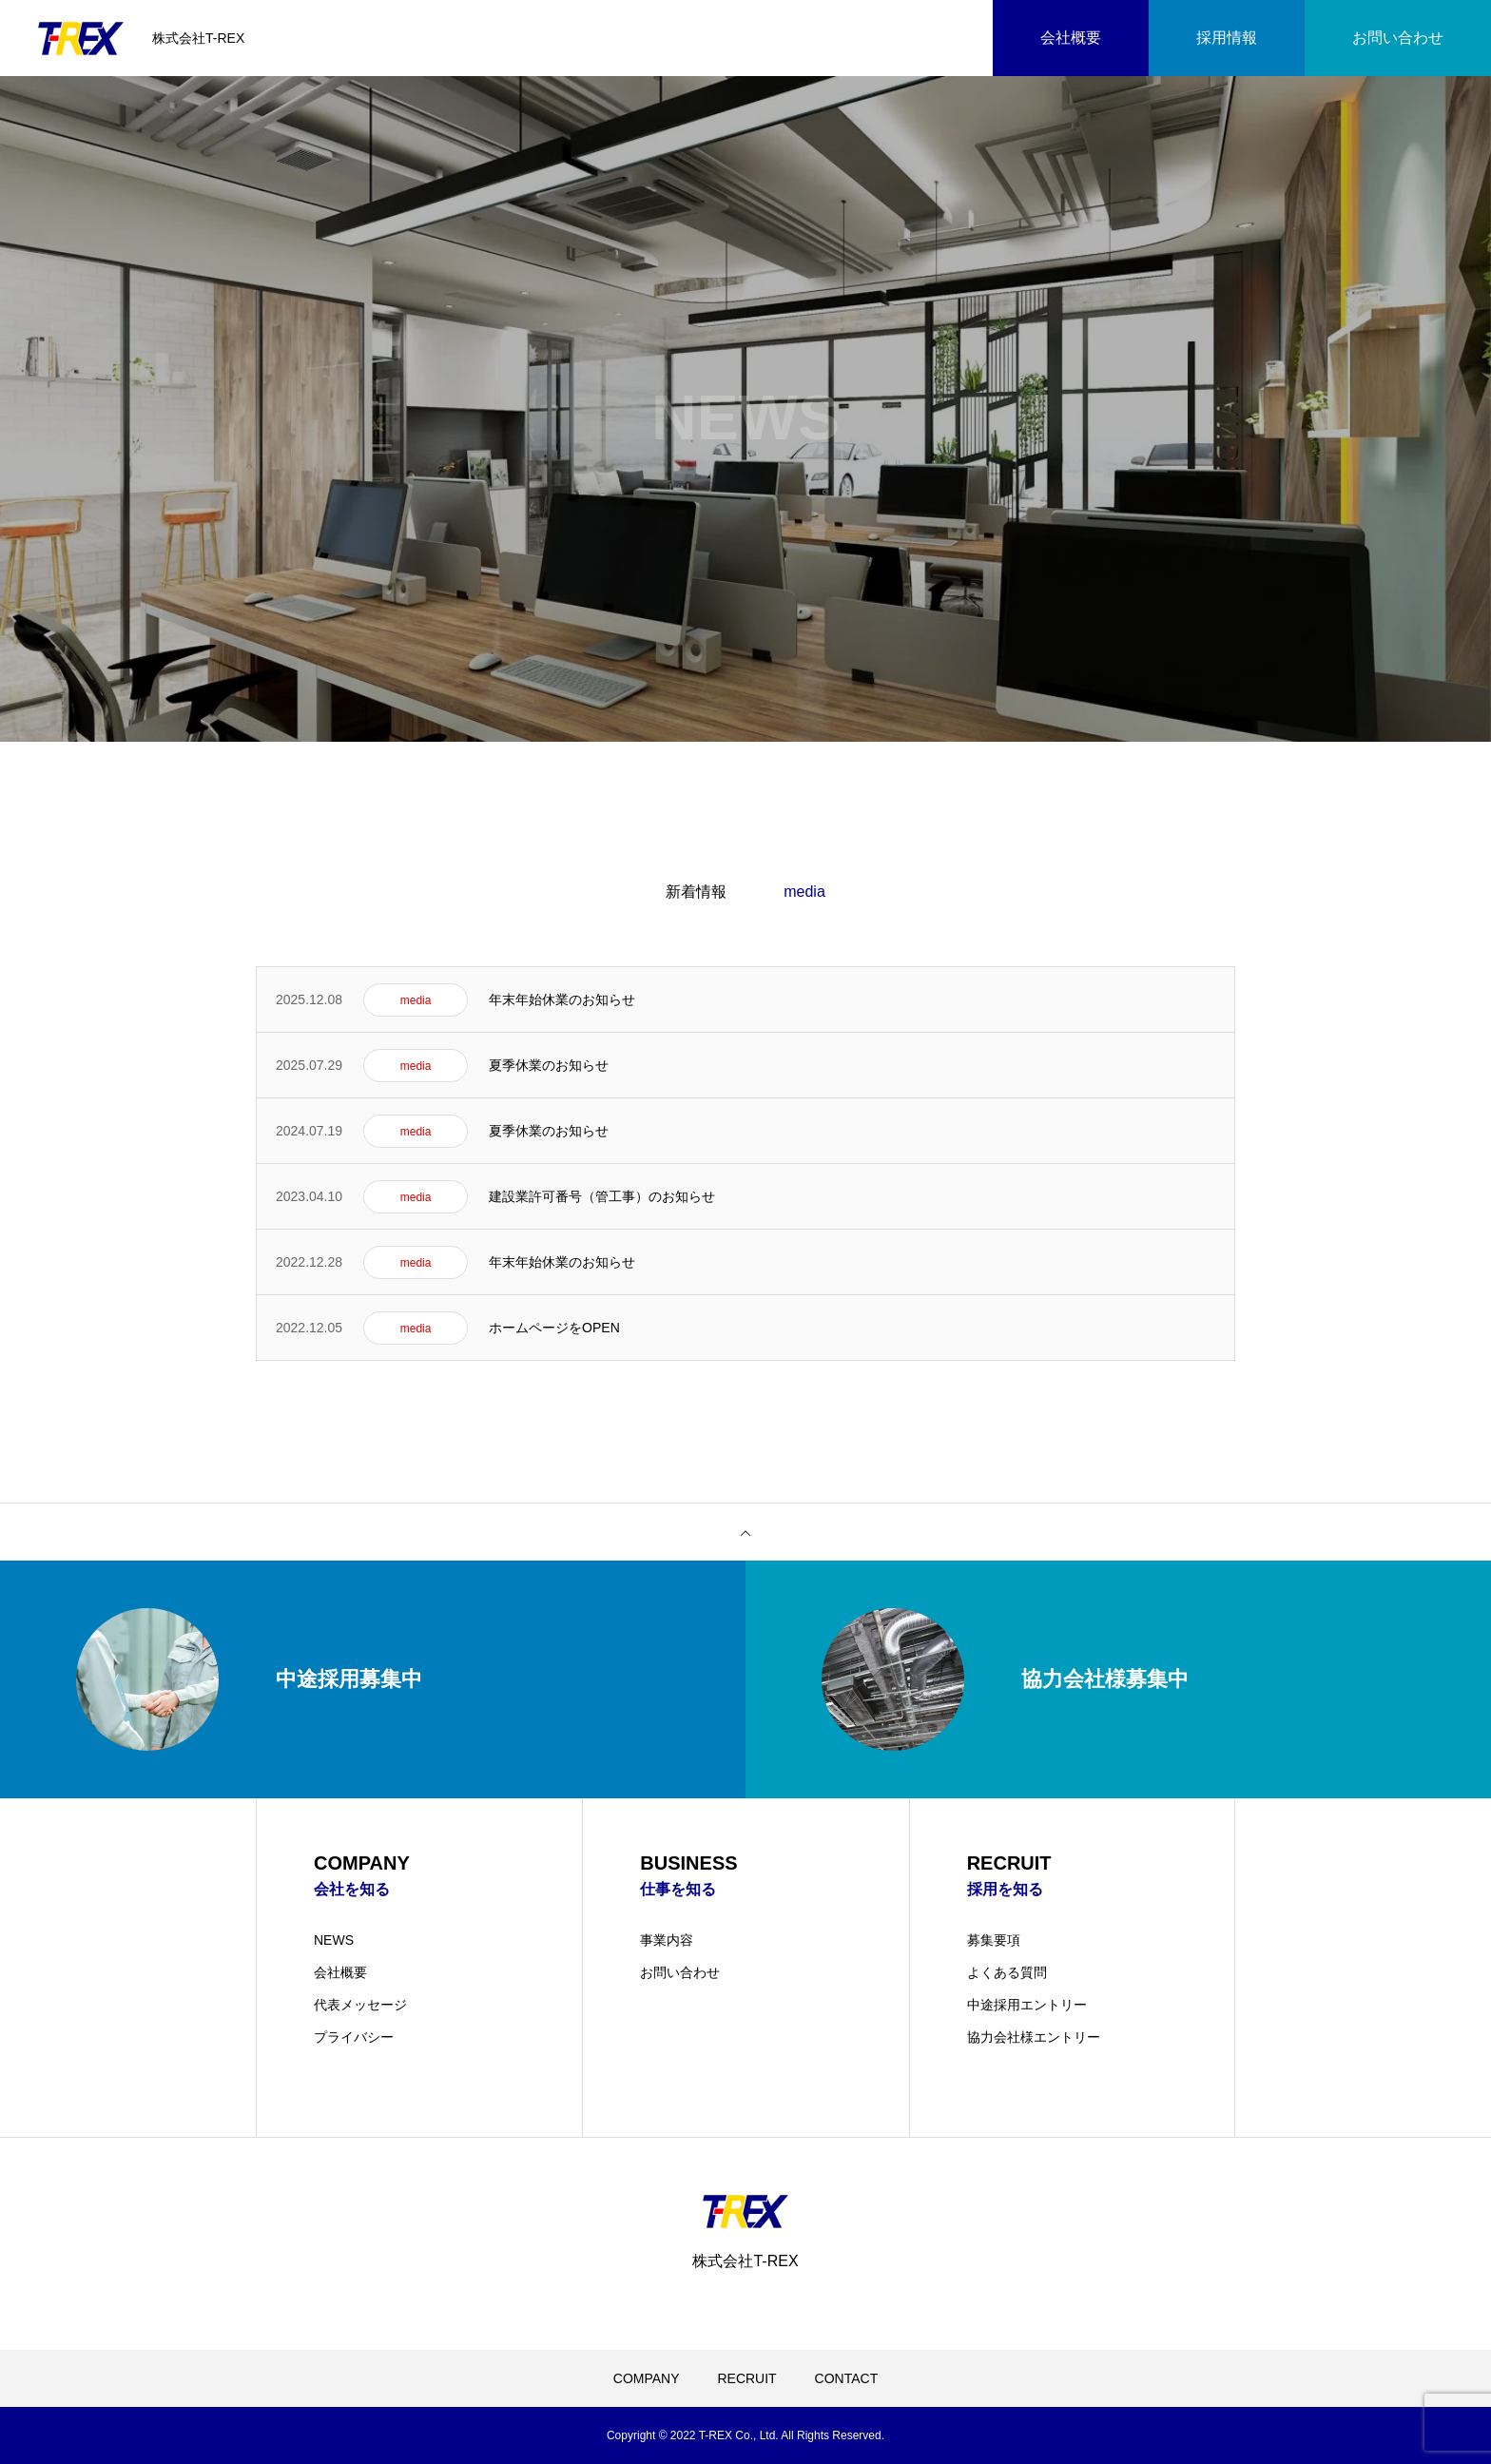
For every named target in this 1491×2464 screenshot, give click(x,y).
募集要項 (993, 1940)
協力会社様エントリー (1033, 2037)
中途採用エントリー (1027, 2004)
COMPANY (646, 2378)
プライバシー (354, 2037)
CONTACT (847, 2378)
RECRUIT (746, 2378)
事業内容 (666, 1940)
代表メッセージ (360, 2004)
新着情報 (696, 891)
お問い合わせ (680, 1972)
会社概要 (340, 1972)
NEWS (334, 1940)
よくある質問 (1007, 1972)
